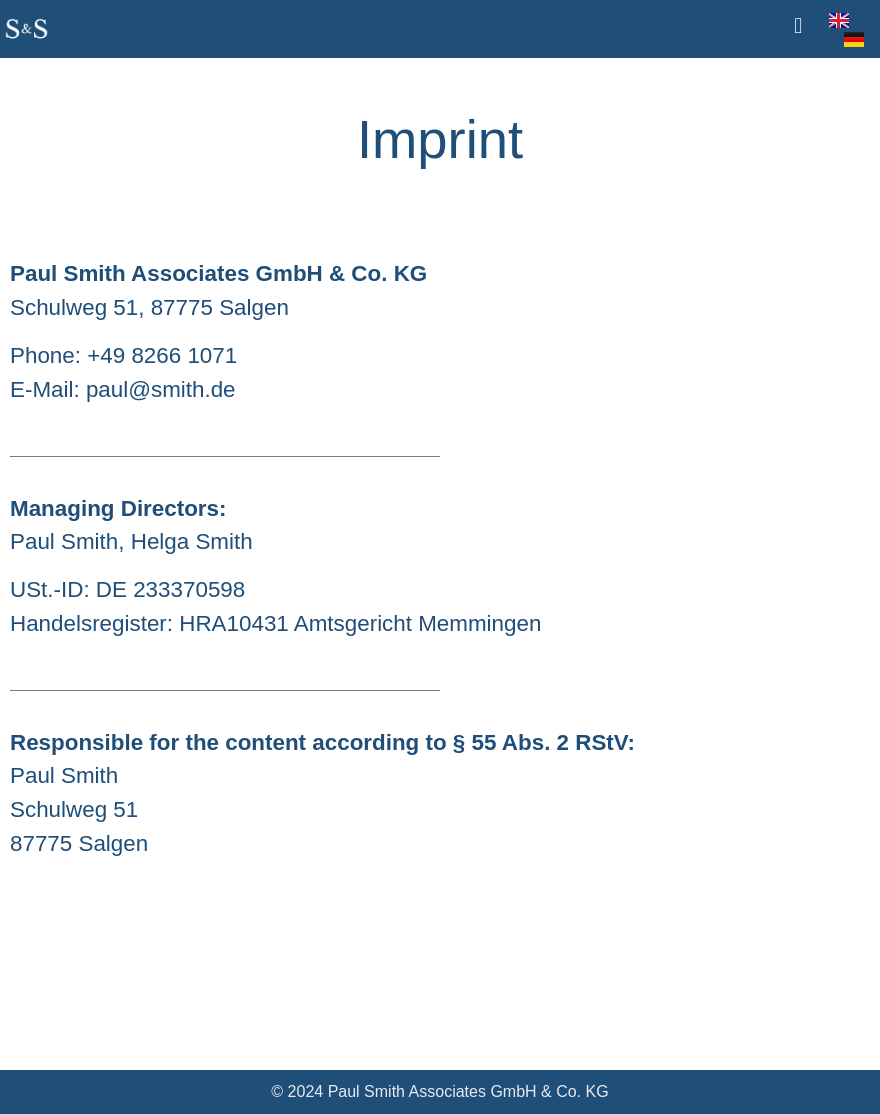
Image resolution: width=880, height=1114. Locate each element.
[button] (798, 26)
